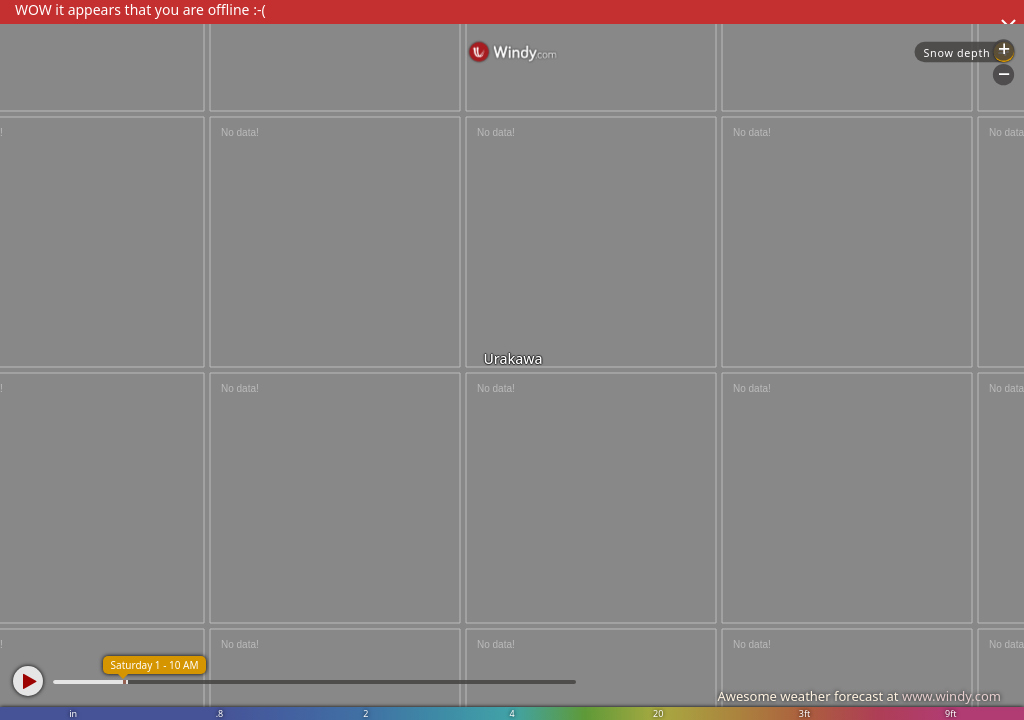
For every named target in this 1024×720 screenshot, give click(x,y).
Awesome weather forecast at (859, 696)
